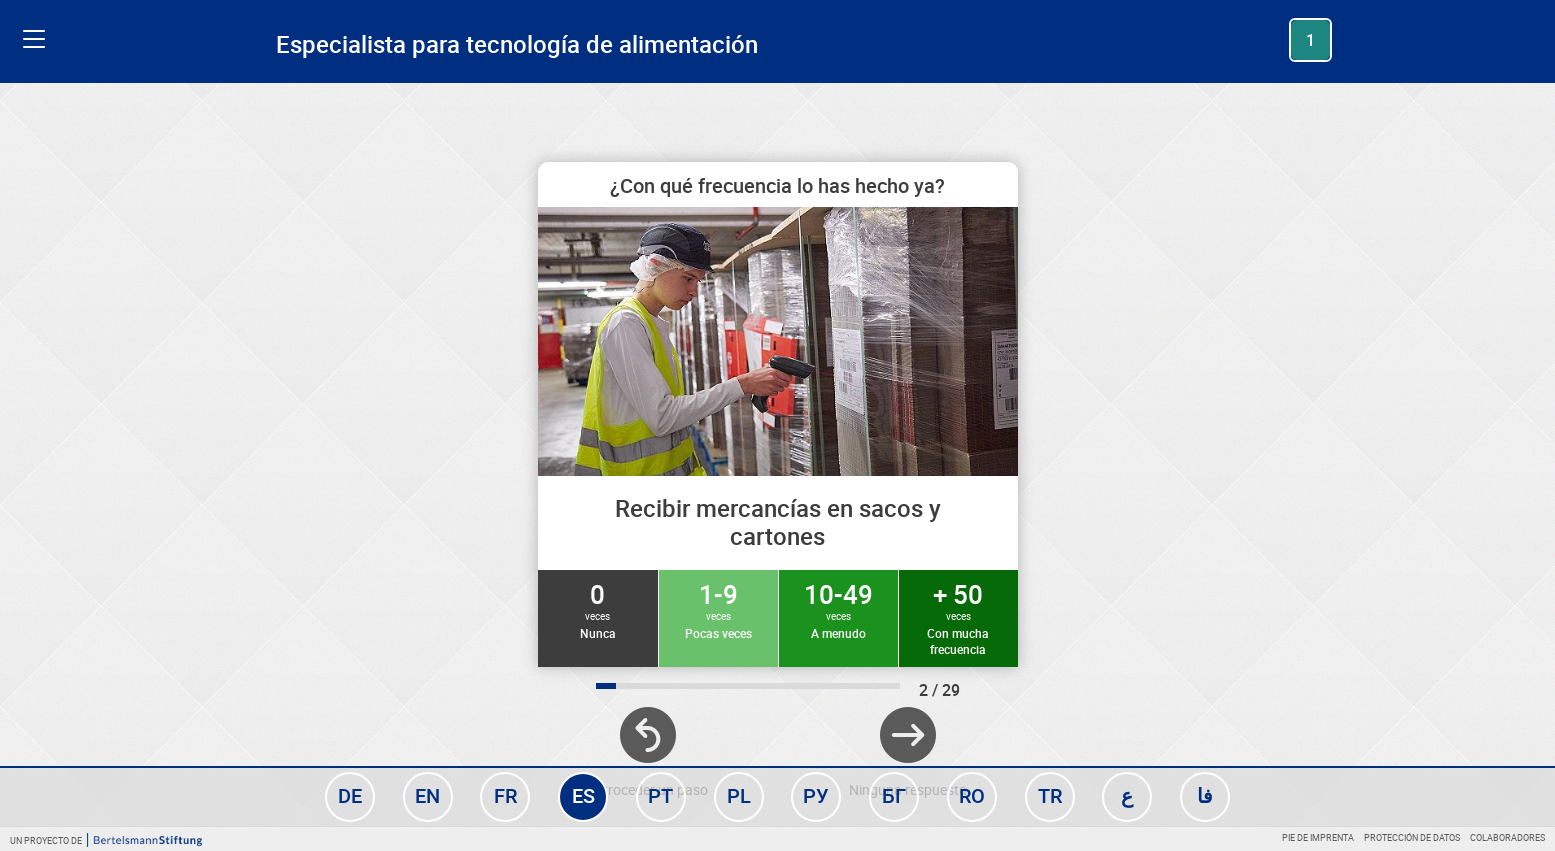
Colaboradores (1507, 837)
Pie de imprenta (1318, 837)
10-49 (838, 609)
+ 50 (958, 617)
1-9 (718, 609)
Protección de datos (1412, 837)
